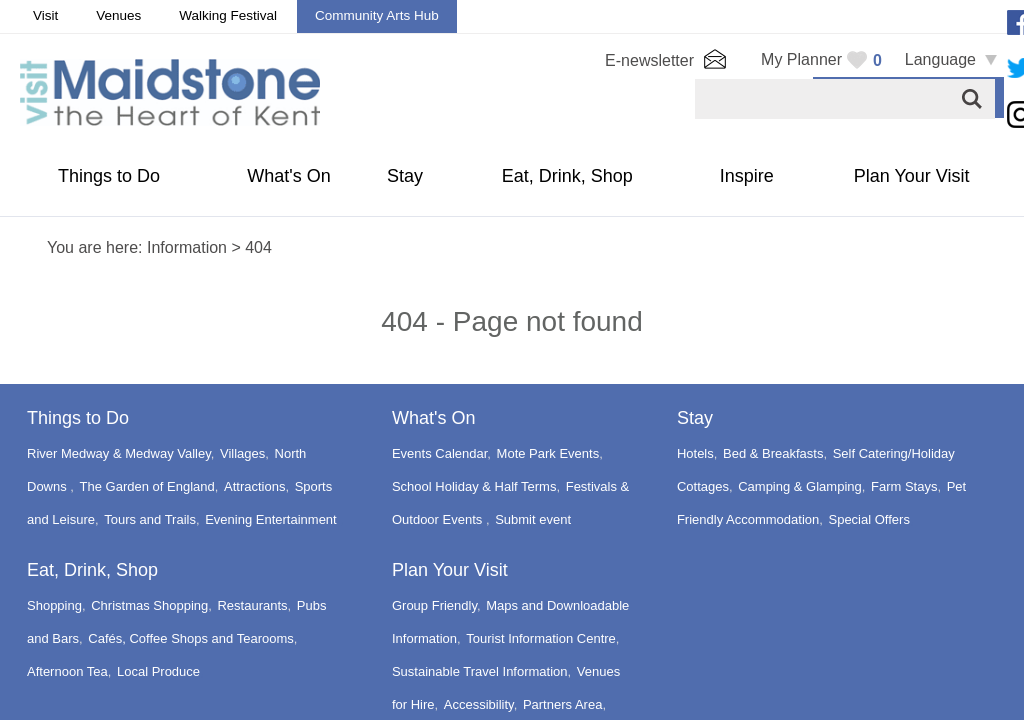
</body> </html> (512, 360)
